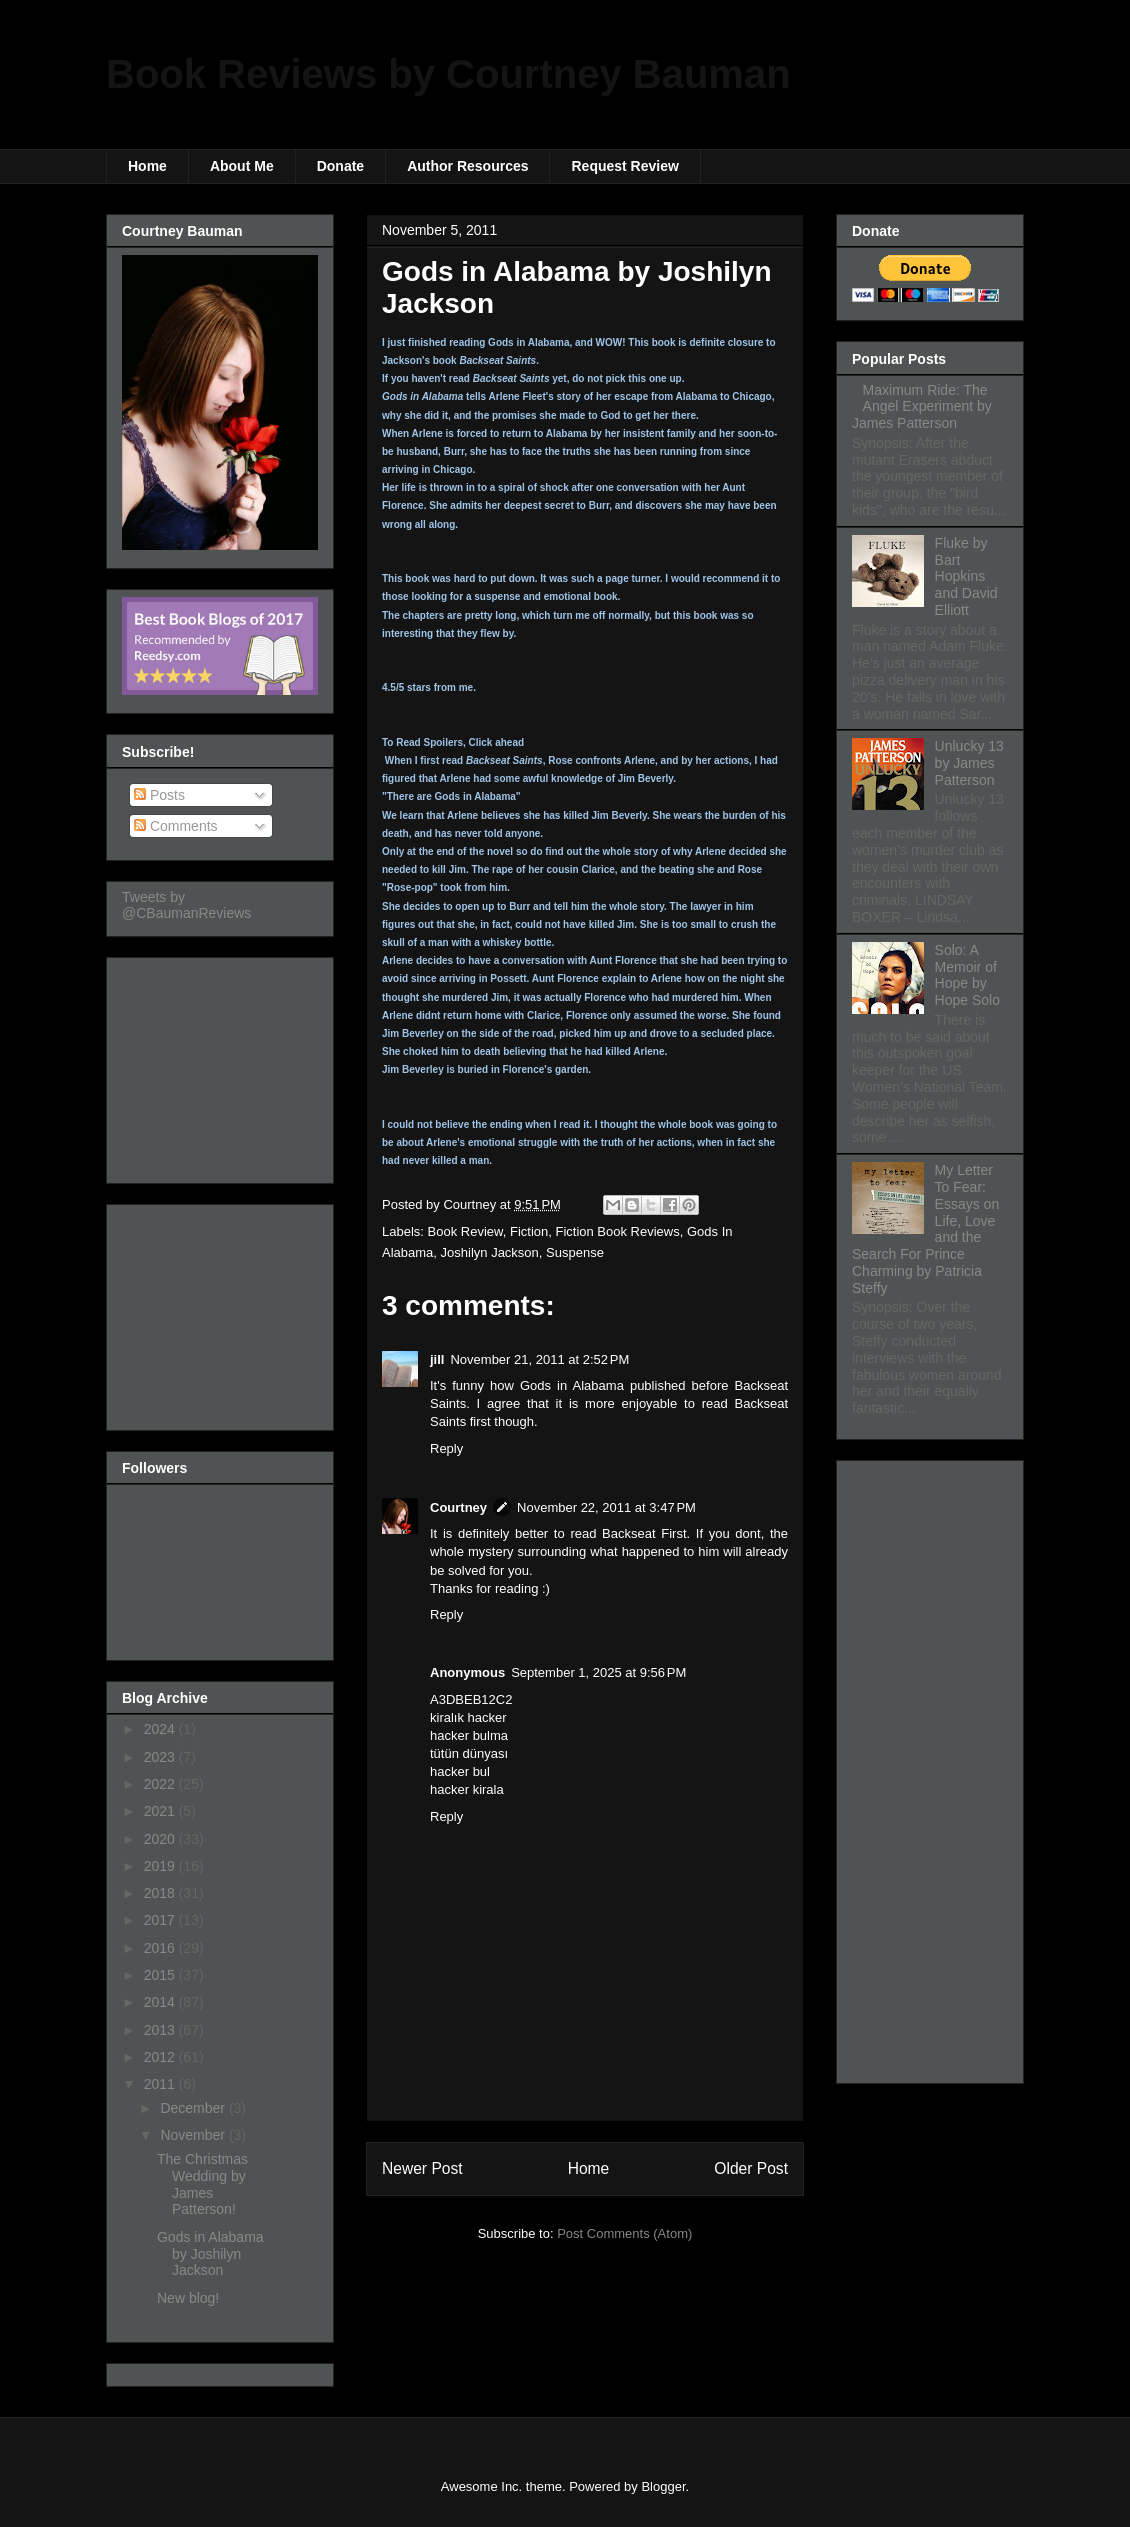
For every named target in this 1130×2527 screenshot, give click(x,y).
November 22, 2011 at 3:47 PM (606, 1507)
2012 (161, 2057)
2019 (161, 1866)
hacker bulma (469, 1735)
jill (437, 1359)
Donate (340, 166)
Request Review (624, 166)
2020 (161, 1839)
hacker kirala (467, 1789)
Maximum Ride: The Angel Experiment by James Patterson (922, 407)
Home (147, 166)
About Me (242, 166)
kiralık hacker (468, 1717)
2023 (161, 1757)
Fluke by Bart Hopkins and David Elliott (966, 576)
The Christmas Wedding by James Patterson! (202, 2184)
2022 (161, 1784)
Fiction (529, 1231)
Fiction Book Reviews (617, 1231)
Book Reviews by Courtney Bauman (448, 74)
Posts (159, 795)
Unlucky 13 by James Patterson (969, 763)
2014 (161, 2002)
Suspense (575, 1252)
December (194, 2108)
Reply (446, 1448)
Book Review (465, 1231)
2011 (161, 2084)
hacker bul (460, 1771)
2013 (161, 2030)
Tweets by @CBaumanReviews (186, 905)
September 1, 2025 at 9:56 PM (598, 1672)
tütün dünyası (469, 1753)
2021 (161, 1811)
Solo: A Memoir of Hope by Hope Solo (967, 975)
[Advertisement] (222, 1065)
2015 (161, 1975)
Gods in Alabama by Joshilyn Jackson (210, 2254)
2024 (161, 1729)
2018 (161, 1893)
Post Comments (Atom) (624, 2233)
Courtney (458, 1507)
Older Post (751, 2168)
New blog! (188, 2298)
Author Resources (467, 166)
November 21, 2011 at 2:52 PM (539, 1359)
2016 (161, 1948)
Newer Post (422, 2168)
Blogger (663, 2486)
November (194, 2135)
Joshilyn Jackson (490, 1252)
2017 (161, 1920)
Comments (176, 826)
